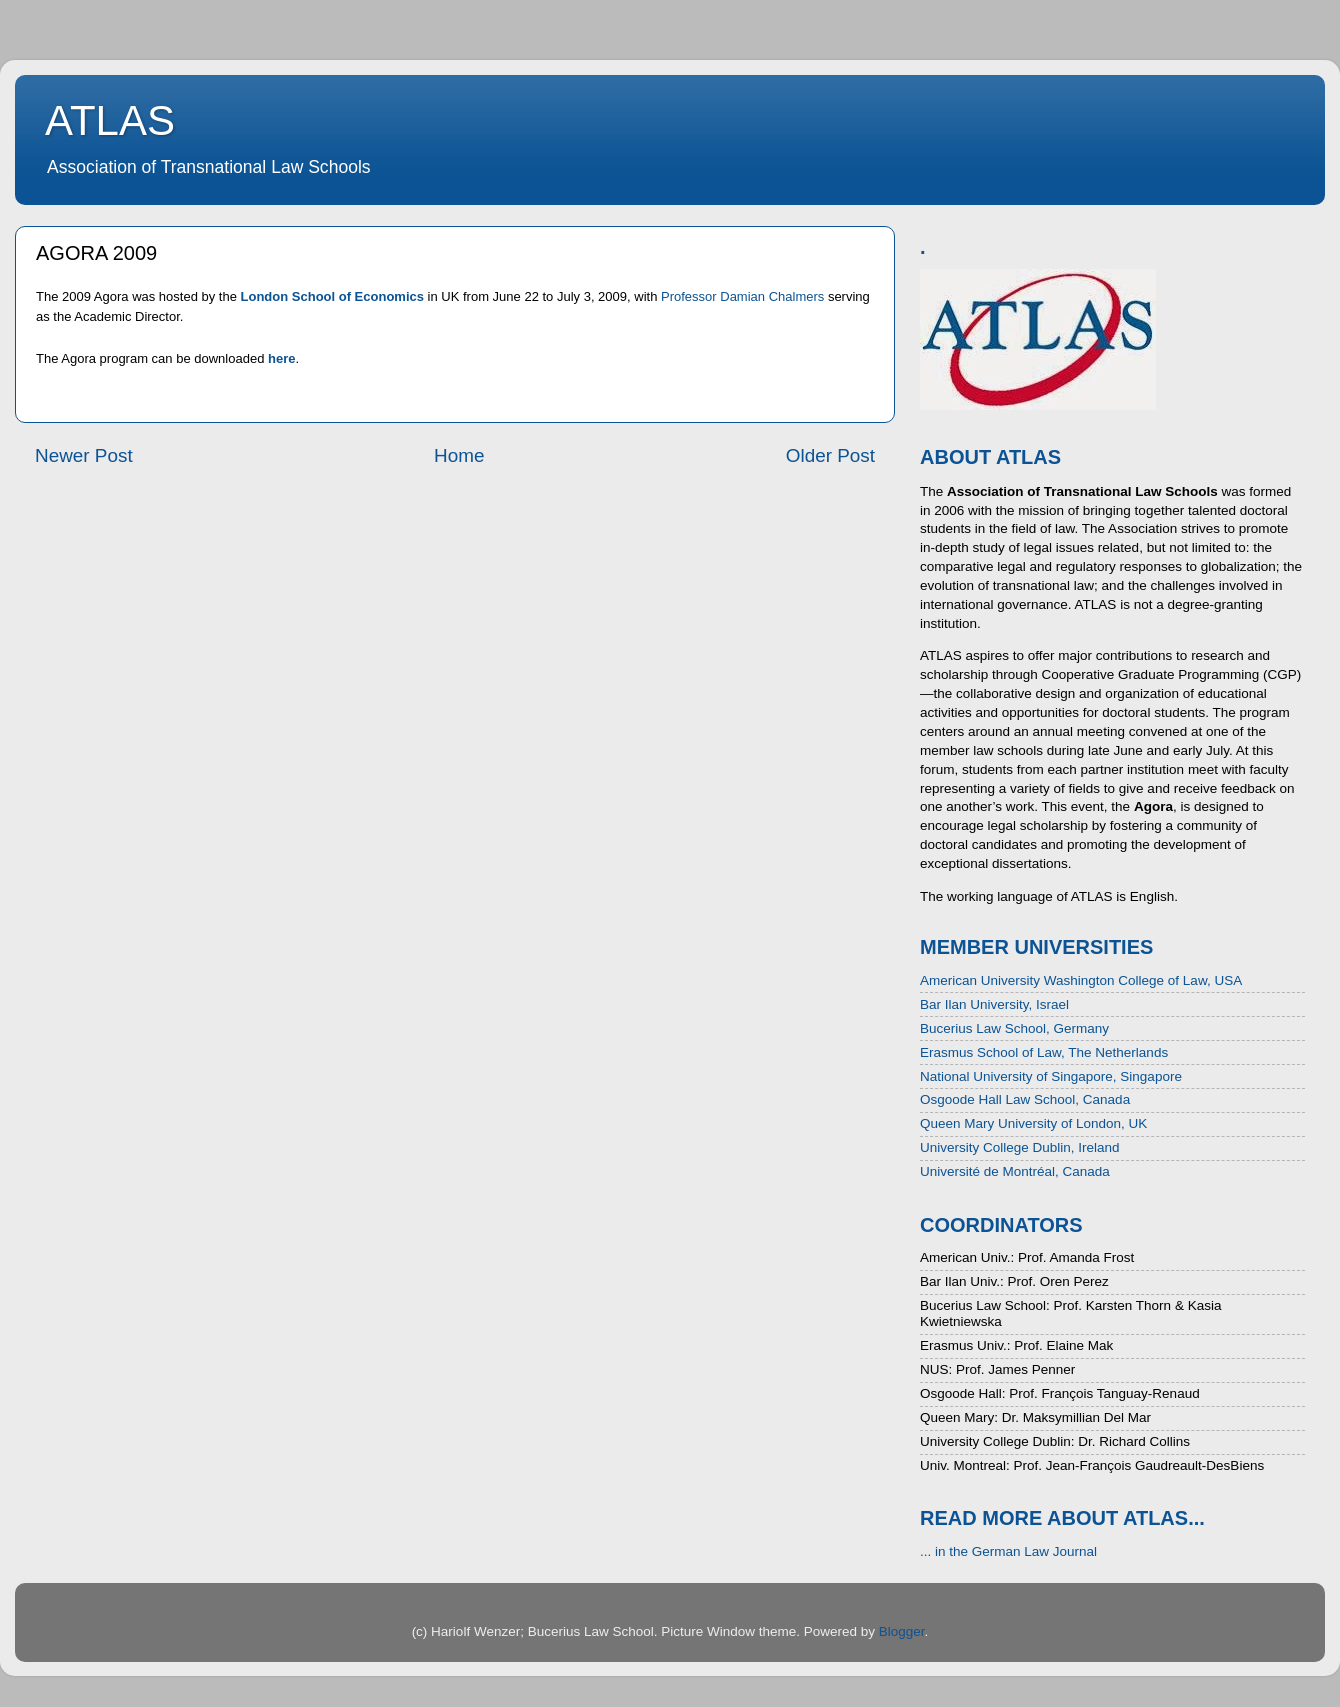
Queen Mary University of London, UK (1033, 1123)
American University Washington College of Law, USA (1081, 980)
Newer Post (84, 455)
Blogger (902, 1631)
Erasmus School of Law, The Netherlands (1044, 1052)
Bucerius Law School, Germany (1014, 1028)
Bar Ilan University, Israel (994, 1004)
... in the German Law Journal (1008, 1551)
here (281, 358)
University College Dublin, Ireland (1020, 1147)
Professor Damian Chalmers (742, 296)
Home (459, 455)
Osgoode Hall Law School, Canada (1025, 1099)
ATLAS (110, 120)
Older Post (830, 455)
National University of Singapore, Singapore (1051, 1076)
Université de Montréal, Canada (1015, 1171)
